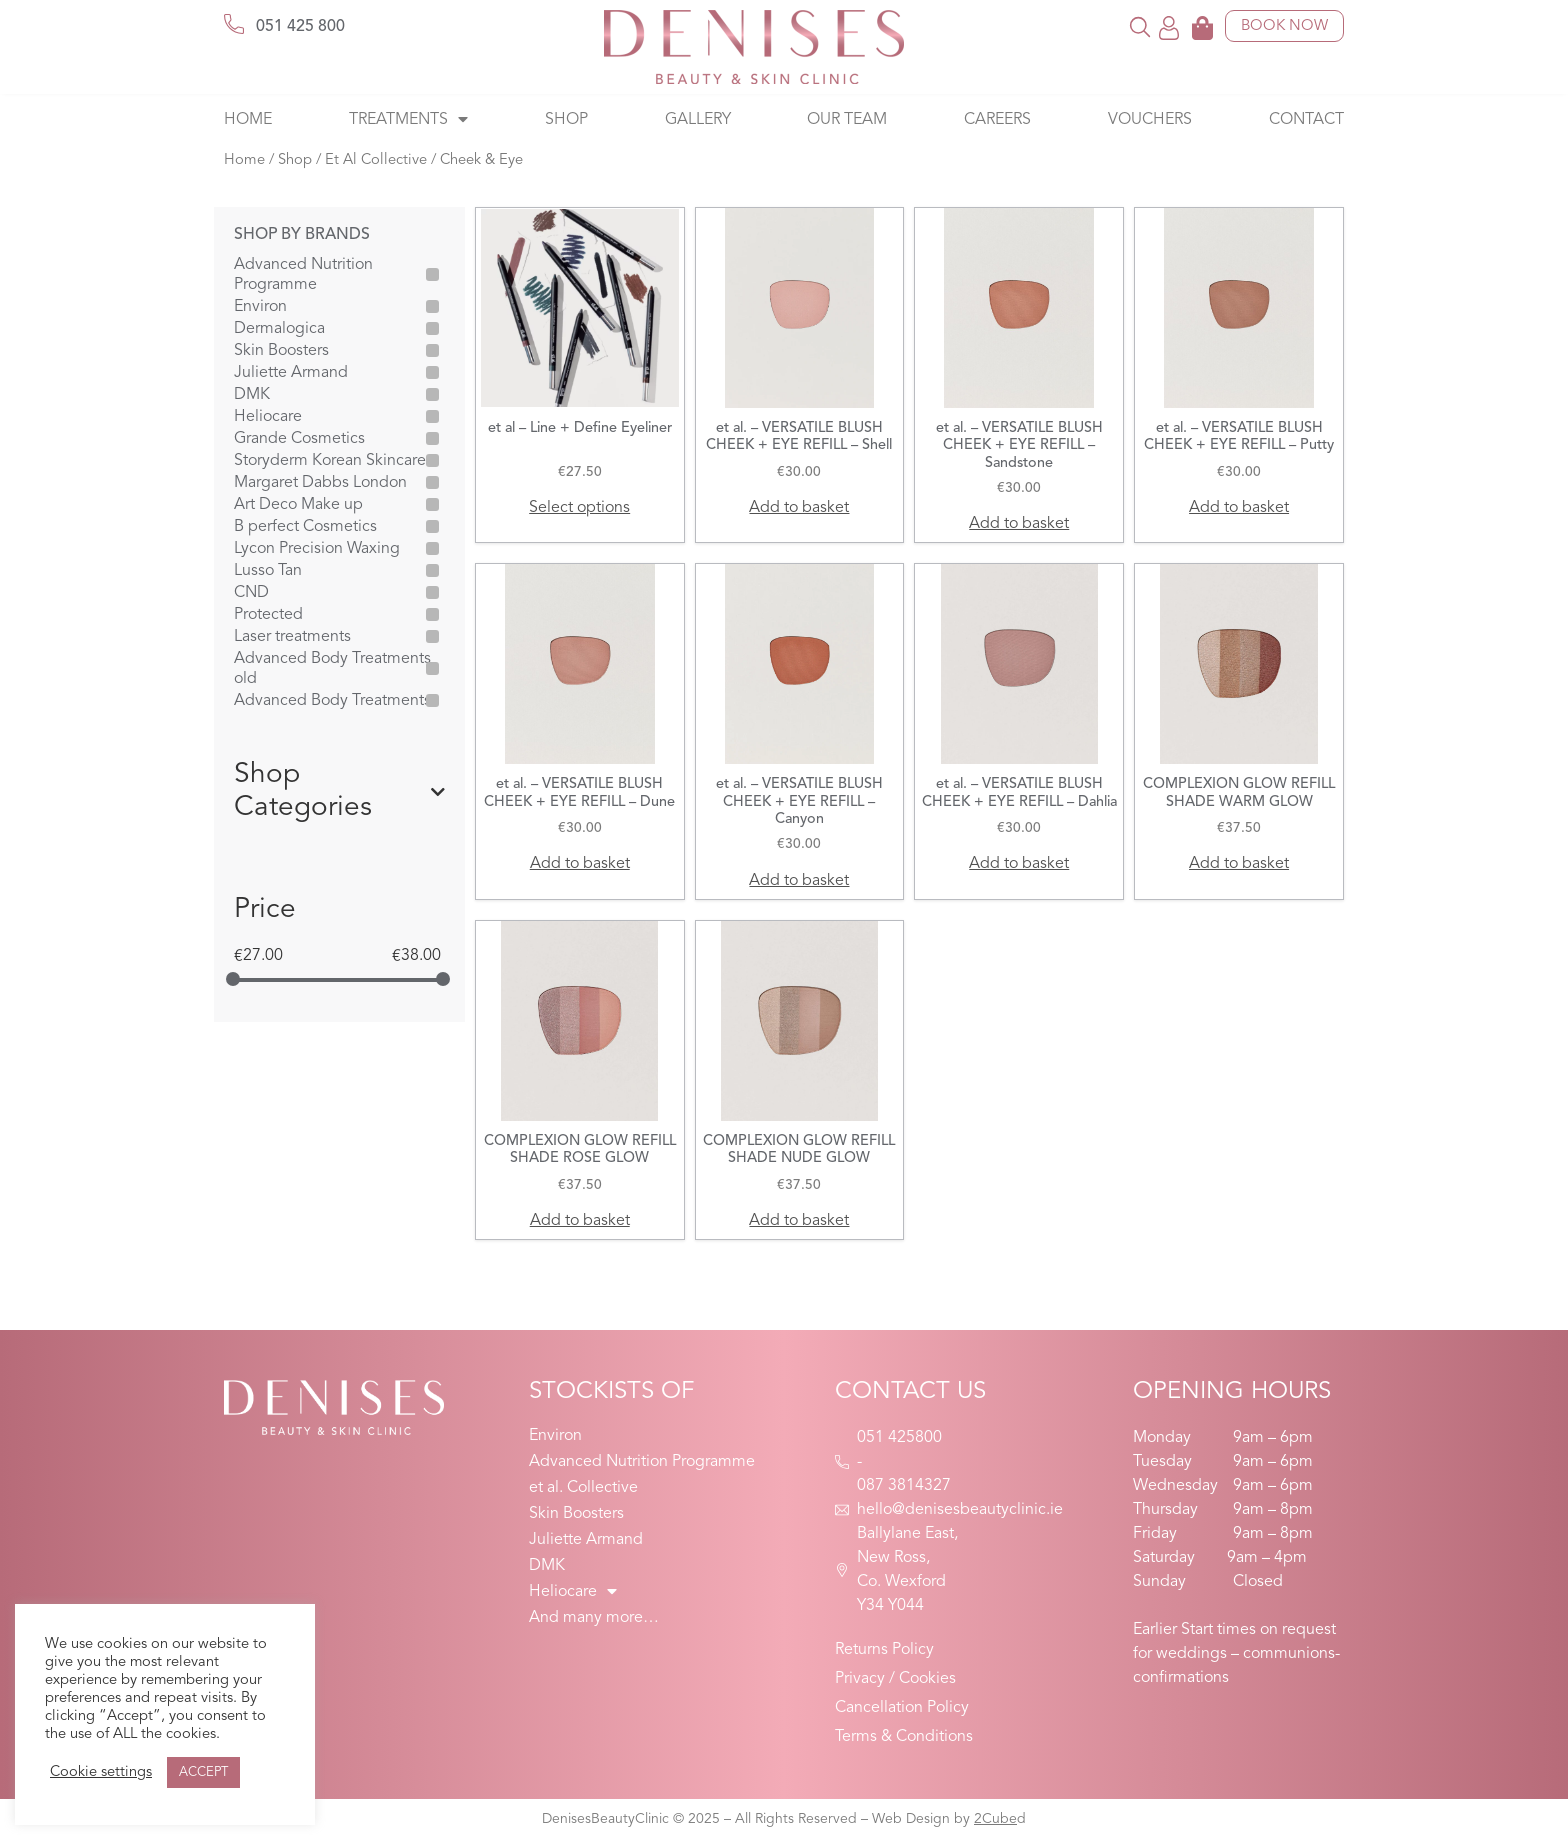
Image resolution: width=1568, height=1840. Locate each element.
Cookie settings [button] (101, 1772)
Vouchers (1150, 120)
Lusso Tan (268, 571)
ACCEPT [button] (203, 1772)
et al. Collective (583, 1488)
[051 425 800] (234, 24)
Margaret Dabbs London (320, 483)
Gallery (698, 120)
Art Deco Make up (298, 505)
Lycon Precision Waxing (317, 549)
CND (251, 593)
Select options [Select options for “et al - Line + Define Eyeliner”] (579, 508)
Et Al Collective (376, 160)
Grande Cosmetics (299, 439)
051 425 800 (300, 27)
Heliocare (268, 417)
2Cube (995, 1819)
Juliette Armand (291, 373)
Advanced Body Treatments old (332, 669)
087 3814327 (904, 1486)
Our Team (847, 120)
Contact (1306, 120)
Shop (566, 120)
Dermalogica (279, 329)
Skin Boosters (281, 351)
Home (248, 120)
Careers (997, 120)
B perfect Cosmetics (305, 527)
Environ (260, 307)
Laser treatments (292, 637)
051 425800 (899, 1438)
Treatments (408, 120)
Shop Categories (339, 792)
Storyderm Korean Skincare (330, 461)
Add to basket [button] (799, 508)
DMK (252, 395)
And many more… (594, 1618)
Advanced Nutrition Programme (303, 275)
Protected (268, 615)
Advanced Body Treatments (332, 701)
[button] (1140, 26)
